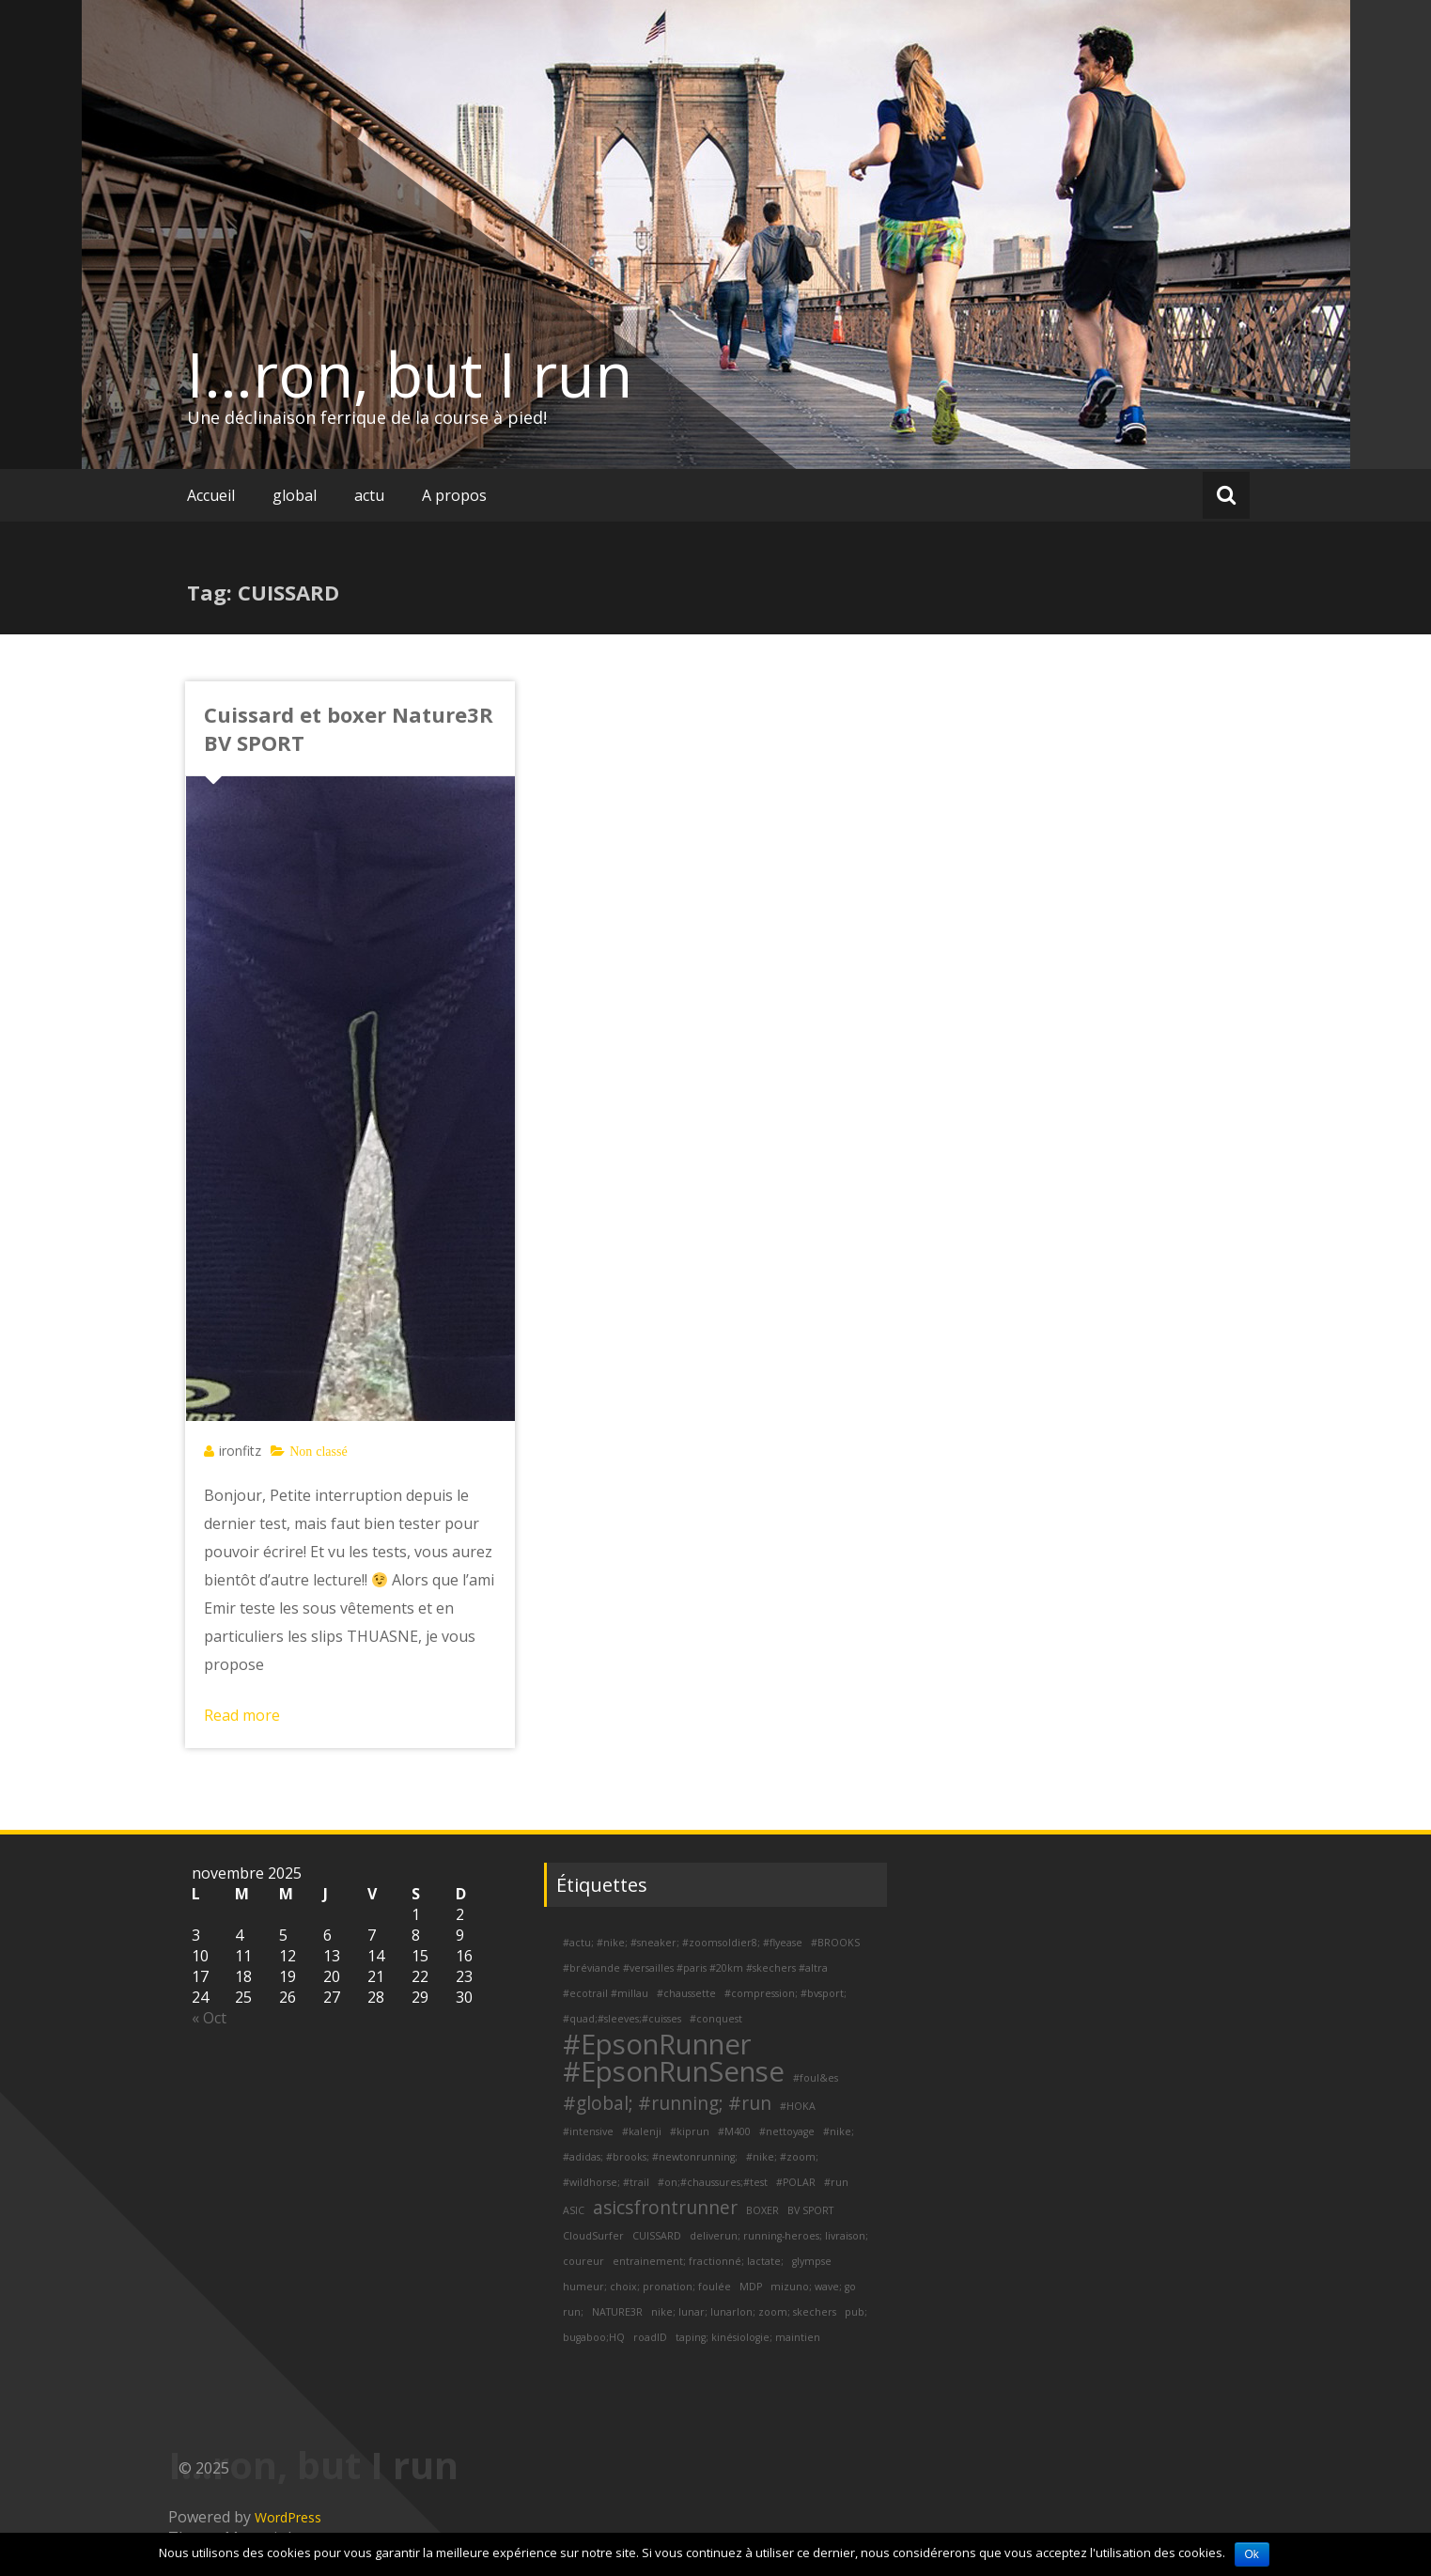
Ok (1252, 2554)
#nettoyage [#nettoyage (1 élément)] (787, 2131)
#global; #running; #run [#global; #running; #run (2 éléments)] (667, 2103)
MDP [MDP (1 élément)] (750, 2286)
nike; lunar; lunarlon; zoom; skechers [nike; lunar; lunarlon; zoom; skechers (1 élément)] (743, 2311)
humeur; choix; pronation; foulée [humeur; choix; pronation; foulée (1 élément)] (647, 2286)
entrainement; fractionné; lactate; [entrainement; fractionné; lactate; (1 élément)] (698, 2261)
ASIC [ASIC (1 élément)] (573, 2210)
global (294, 495)
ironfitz (240, 1451)
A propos (454, 495)
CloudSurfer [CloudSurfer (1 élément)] (593, 2235)
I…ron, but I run (409, 374)
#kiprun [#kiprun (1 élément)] (689, 2131)
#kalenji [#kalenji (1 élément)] (641, 2131)
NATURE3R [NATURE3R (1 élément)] (617, 2311)
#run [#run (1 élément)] (836, 2182)
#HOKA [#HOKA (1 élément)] (798, 2106)
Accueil (211, 495)
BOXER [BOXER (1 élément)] (762, 2210)
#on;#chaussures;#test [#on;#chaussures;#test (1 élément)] (713, 2182)
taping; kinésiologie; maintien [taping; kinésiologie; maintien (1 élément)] (748, 2337)
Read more (242, 1715)
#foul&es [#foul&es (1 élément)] (815, 2077)
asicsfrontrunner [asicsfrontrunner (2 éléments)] (665, 2207)
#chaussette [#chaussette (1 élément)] (686, 1993)
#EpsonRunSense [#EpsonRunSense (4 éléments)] (674, 2071)
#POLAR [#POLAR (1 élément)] (796, 2182)
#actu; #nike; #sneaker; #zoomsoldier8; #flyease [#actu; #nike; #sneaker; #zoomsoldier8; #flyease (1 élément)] (682, 1942)
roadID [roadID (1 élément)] (650, 2337)
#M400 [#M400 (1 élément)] (734, 2131)
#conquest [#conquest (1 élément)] (716, 2018)
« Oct (209, 2017)
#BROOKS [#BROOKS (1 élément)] (835, 1942)
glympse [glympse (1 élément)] (812, 2261)
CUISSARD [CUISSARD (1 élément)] (656, 2235)
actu (369, 495)
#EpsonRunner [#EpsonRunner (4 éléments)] (657, 2044)
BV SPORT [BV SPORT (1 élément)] (810, 2210)
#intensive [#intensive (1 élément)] (588, 2131)
